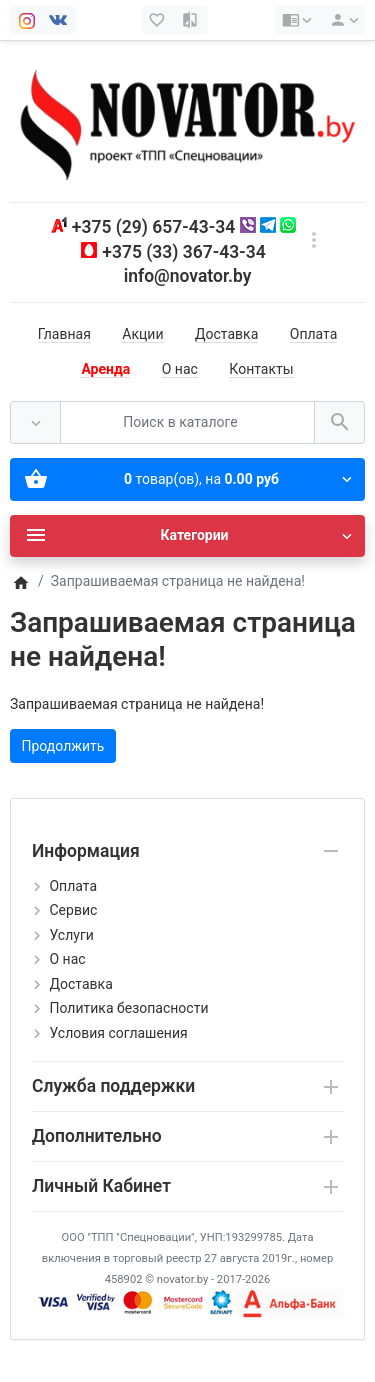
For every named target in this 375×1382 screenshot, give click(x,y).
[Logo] (187, 121)
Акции (142, 334)
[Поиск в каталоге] (187, 422)
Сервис (73, 910)
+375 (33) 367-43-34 (183, 252)
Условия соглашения (118, 1033)
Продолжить (63, 746)
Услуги (71, 935)
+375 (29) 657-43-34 (153, 227)
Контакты (261, 369)
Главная (64, 334)
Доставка (226, 334)
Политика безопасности (128, 1008)
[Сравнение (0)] (192, 20)
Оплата (314, 334)
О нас (180, 369)
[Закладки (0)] (159, 20)
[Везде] (35, 422)
